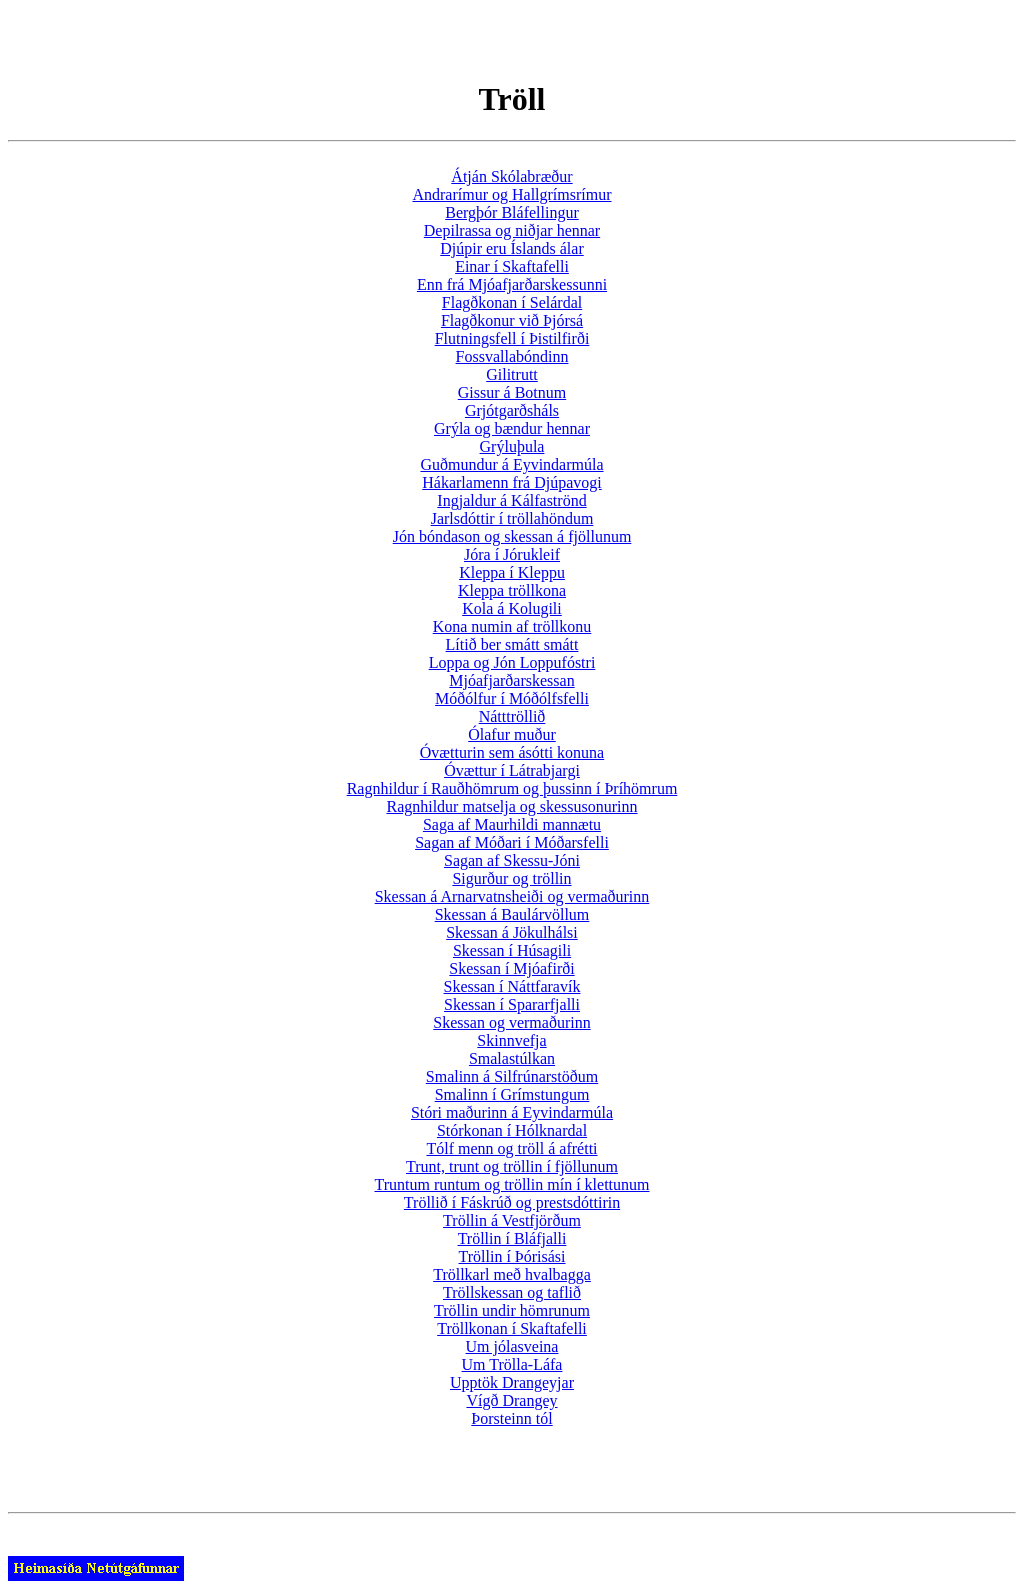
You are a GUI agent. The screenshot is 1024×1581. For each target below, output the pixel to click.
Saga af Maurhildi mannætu (512, 824)
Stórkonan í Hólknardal (512, 1130)
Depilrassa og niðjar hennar (512, 230)
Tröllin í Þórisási (512, 1256)
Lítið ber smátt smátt (512, 644)
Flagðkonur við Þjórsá (512, 320)
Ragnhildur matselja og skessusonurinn (511, 806)
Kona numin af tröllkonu (512, 626)
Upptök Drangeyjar (512, 1382)
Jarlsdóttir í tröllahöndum (512, 518)
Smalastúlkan (512, 1058)
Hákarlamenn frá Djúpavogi (511, 482)
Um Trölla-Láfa (512, 1364)
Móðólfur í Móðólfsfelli (512, 698)
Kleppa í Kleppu (512, 572)
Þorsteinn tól (511, 1418)
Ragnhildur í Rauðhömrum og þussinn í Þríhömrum (512, 788)
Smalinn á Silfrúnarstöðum (512, 1076)
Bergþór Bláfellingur (511, 212)
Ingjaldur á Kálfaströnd (511, 500)
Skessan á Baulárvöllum (512, 914)
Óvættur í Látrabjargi (512, 770)
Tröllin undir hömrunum (512, 1310)
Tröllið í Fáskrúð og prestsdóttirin (512, 1202)
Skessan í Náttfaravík (512, 986)
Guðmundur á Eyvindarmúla (511, 464)
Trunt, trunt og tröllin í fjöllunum (512, 1166)
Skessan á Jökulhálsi (512, 932)
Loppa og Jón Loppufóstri (512, 662)
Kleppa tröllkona (512, 590)
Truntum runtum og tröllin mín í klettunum (512, 1184)
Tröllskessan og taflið (512, 1292)
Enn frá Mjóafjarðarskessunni (512, 284)
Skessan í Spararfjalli (512, 1004)
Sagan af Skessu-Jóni (512, 860)
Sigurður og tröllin (511, 878)
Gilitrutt (512, 374)
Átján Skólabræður (511, 176)
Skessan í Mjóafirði (511, 968)
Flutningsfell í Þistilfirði (512, 338)
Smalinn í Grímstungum (512, 1094)
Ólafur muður (512, 734)
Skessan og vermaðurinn (511, 1022)
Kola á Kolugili (512, 608)
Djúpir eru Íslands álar (512, 248)
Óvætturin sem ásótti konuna (512, 752)
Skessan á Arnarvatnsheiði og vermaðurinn (512, 896)
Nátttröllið (512, 716)
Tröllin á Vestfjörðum (512, 1220)
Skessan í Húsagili (512, 950)
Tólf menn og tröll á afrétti (511, 1148)
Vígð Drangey (511, 1400)
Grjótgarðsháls (512, 410)
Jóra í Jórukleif (512, 554)
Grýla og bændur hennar (512, 428)
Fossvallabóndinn (512, 356)
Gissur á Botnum (512, 392)
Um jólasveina (512, 1346)
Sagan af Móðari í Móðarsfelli (512, 842)
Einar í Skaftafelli (512, 266)
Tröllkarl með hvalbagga (512, 1274)
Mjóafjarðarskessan (511, 680)
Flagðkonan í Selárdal (512, 302)
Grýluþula (512, 446)
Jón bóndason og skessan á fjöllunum (512, 536)
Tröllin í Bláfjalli (512, 1238)
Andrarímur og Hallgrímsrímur (511, 194)
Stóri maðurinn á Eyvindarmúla (512, 1112)
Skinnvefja (511, 1040)
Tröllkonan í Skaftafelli (512, 1328)
